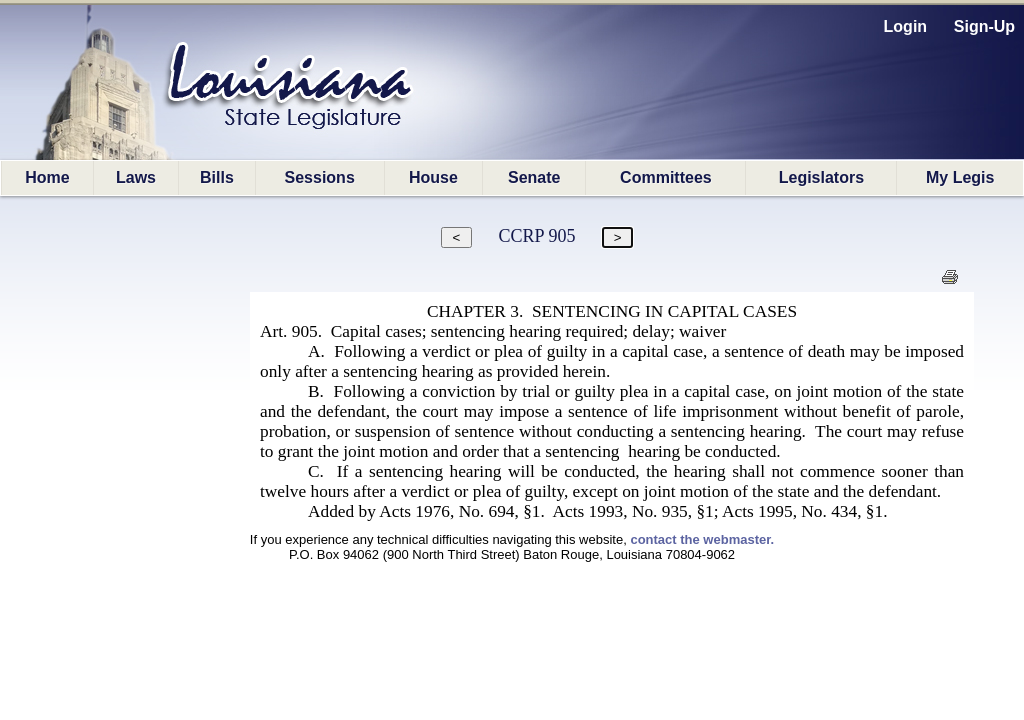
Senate (534, 177)
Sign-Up (984, 26)
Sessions (320, 177)
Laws (136, 177)
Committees (666, 177)
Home (47, 177)
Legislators (821, 177)
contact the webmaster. (702, 539)
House (433, 177)
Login (906, 26)
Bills (217, 177)
